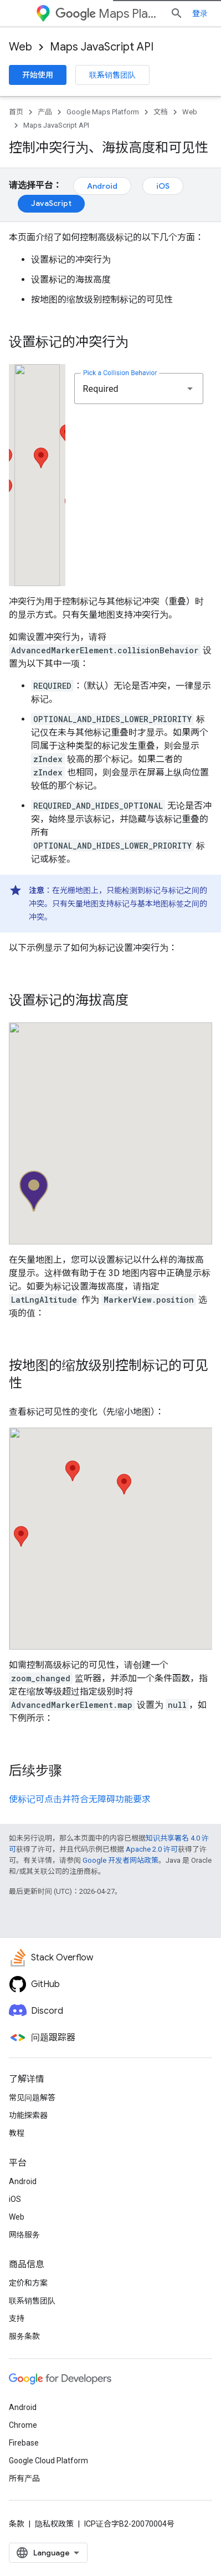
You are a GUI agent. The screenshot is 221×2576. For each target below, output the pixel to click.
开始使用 (37, 75)
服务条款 (24, 2336)
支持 (16, 2318)
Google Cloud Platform (48, 2460)
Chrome (23, 2425)
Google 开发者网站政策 (120, 1860)
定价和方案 (28, 2282)
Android (102, 186)
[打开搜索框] (176, 13)
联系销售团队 (112, 75)
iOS (162, 186)
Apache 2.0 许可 (152, 1849)
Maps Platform (108, 13)
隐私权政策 (54, 2523)
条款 (16, 2523)
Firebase (24, 2442)
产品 (45, 112)
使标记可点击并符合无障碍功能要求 (80, 1799)
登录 (200, 13)
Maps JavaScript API (101, 47)
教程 (16, 2133)
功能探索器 (28, 2115)
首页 (16, 112)
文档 (160, 112)
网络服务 (24, 2234)
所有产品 (24, 2478)
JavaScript (51, 203)
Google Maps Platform (102, 112)
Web (20, 47)
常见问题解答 (32, 2097)
